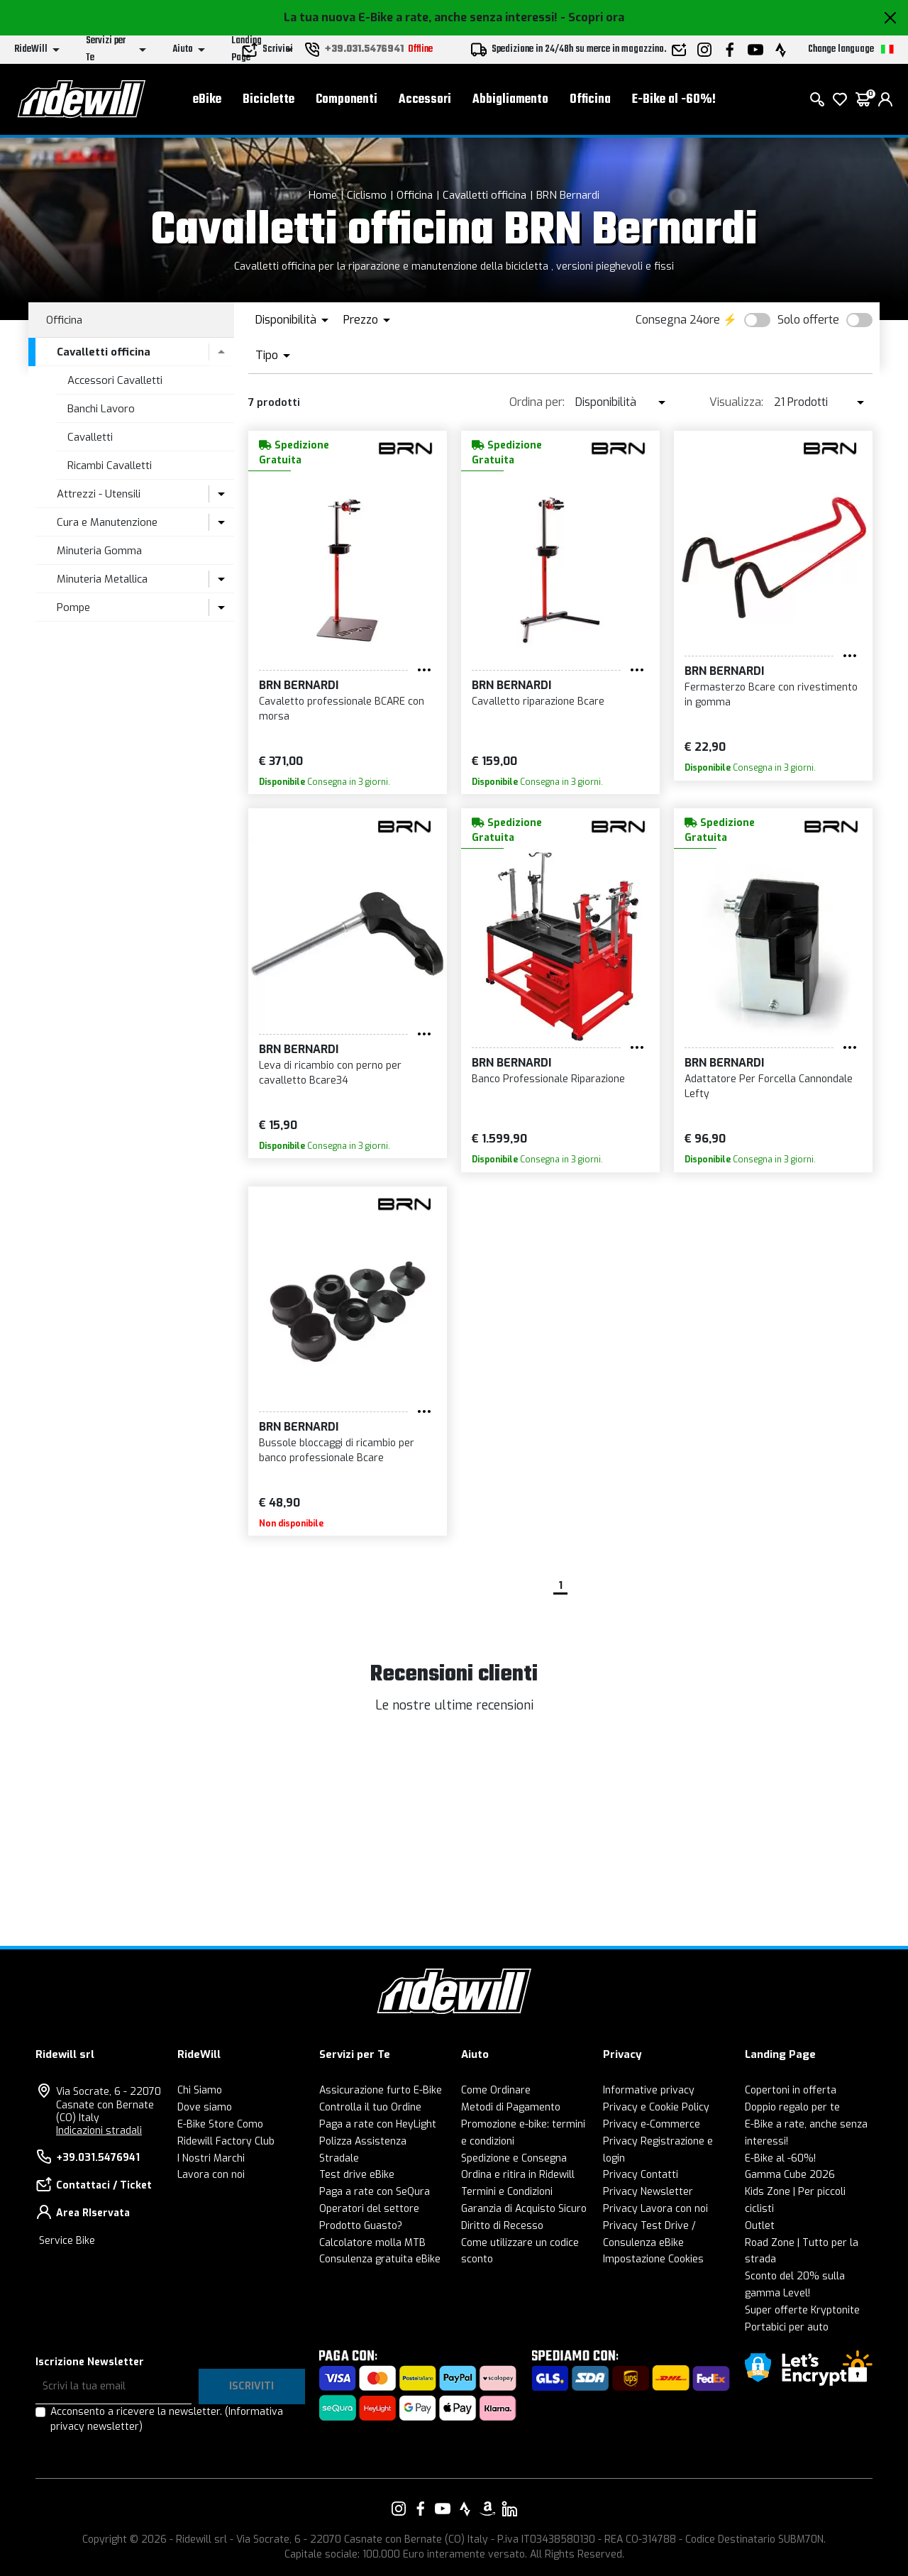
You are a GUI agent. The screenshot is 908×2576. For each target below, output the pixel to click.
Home (323, 195)
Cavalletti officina (484, 195)
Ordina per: (537, 402)
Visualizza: (736, 402)
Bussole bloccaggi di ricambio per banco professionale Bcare (336, 1450)
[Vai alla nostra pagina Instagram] (398, 2508)
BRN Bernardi (567, 195)
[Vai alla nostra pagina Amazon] (487, 2508)
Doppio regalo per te (792, 2107)
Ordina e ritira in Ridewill (518, 2174)
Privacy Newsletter (648, 2191)
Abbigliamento (510, 99)
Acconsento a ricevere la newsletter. (166, 2419)
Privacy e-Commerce (651, 2124)
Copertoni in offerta (790, 2090)
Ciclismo (367, 195)
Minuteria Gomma (99, 551)
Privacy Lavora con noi (655, 2209)
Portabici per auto (787, 2327)
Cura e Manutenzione (107, 522)
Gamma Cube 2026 (790, 2174)
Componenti (346, 99)
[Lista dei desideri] (839, 99)
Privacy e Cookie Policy (656, 2107)
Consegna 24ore (678, 319)
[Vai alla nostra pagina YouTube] (442, 2508)
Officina (590, 99)
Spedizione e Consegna (514, 2158)
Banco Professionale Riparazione (548, 1079)
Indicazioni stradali (99, 2130)
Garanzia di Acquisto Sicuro (524, 2209)
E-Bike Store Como (220, 2124)
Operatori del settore (369, 2209)
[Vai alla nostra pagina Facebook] (420, 2508)
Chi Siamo (199, 2090)
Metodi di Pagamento (510, 2107)
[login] (885, 99)
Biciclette (268, 99)
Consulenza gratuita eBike (380, 2259)
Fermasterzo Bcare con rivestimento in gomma (771, 695)
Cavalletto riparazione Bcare (538, 701)
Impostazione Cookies (653, 2259)
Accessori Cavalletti (114, 380)
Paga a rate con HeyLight (377, 2124)
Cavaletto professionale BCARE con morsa (341, 709)
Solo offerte (808, 319)
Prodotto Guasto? (360, 2226)
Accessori (425, 99)
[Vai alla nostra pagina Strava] (465, 2508)
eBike (207, 99)
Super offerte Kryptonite (802, 2310)
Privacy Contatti (640, 2174)
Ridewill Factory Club (226, 2141)
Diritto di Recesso (502, 2226)
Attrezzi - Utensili (98, 494)
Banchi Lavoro (101, 409)
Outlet (760, 2226)
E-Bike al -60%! (674, 99)
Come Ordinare (496, 2090)
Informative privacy (648, 2090)
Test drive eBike (356, 2174)
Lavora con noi (211, 2174)
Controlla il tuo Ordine (370, 2107)
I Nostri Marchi (211, 2158)
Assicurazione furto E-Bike (380, 2090)
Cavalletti (90, 437)
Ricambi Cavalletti (109, 465)
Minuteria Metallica (102, 579)
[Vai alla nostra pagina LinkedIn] (509, 2508)
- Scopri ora (592, 17)
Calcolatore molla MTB (372, 2243)
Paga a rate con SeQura (374, 2191)
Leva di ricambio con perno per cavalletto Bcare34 (330, 1073)
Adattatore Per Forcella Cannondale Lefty (769, 1086)
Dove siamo (204, 2107)
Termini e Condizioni (507, 2191)
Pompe (73, 607)
